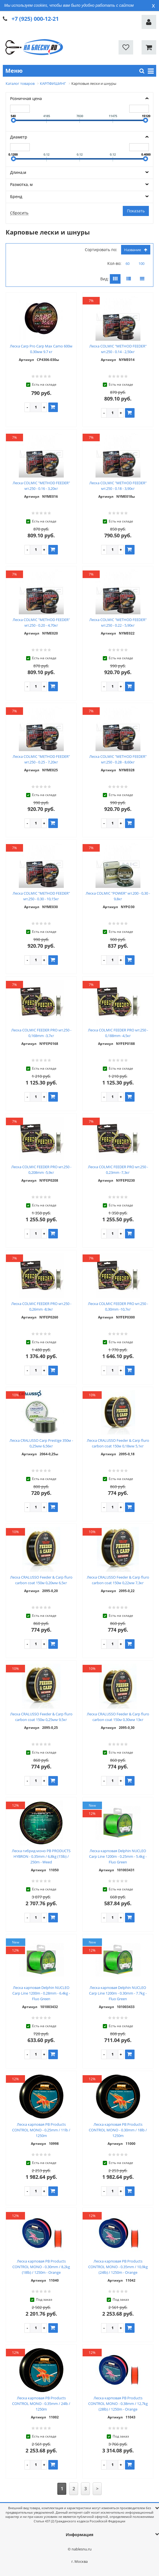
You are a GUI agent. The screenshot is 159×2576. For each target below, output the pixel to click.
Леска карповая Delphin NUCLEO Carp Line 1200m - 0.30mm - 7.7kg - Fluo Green (118, 1993)
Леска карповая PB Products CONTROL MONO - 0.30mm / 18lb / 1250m (118, 2130)
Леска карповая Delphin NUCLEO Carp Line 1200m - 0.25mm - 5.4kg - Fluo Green (118, 1856)
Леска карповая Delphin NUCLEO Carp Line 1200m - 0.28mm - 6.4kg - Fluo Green (41, 1993)
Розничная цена (26, 98)
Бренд (16, 196)
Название (135, 249)
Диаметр (18, 137)
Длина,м (18, 172)
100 (141, 263)
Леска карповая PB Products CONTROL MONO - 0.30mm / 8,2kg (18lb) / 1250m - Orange (41, 2267)
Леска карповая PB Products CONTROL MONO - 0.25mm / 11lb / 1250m (41, 2130)
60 (128, 263)
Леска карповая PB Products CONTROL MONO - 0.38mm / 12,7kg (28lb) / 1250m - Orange (118, 2403)
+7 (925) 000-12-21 (35, 18)
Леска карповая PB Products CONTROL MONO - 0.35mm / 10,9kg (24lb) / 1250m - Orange (118, 2267)
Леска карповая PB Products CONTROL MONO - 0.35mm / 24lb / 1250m (41, 2403)
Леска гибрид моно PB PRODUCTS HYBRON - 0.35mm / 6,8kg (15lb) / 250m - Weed (41, 1856)
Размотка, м (21, 184)
